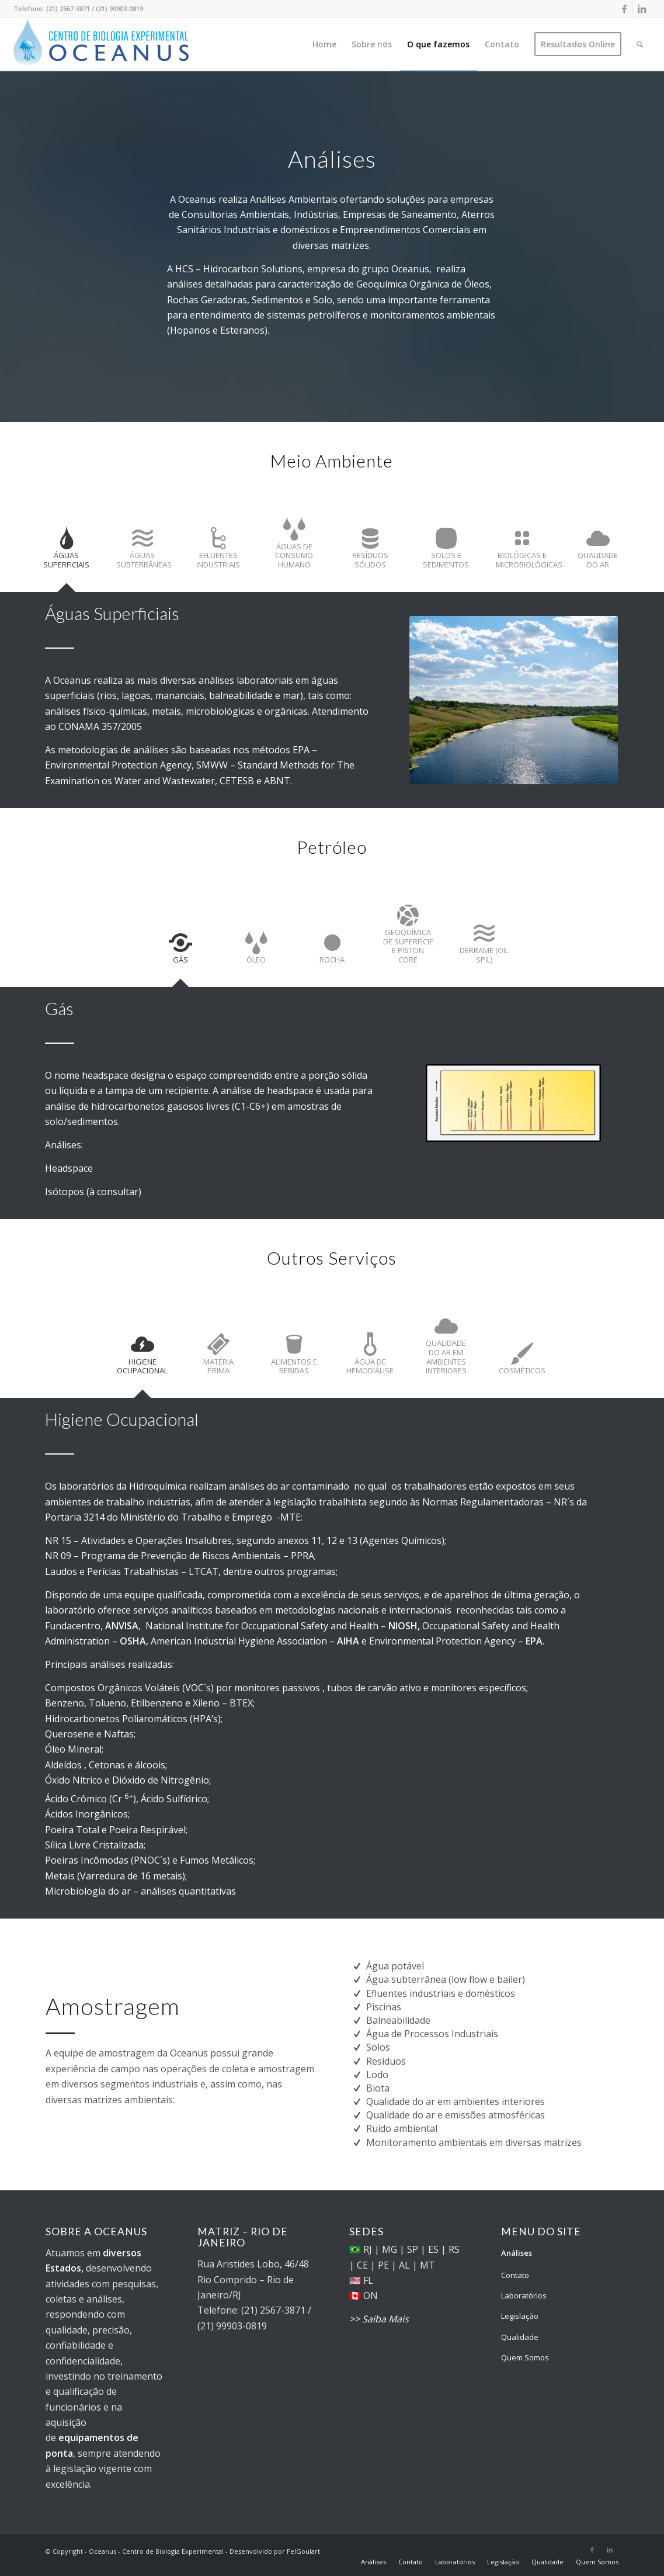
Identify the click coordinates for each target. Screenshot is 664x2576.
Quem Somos (525, 2357)
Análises (516, 2253)
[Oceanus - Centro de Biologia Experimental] (101, 44)
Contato (515, 2275)
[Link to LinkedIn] (642, 9)
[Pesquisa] (640, 44)
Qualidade (519, 2337)
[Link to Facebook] (624, 9)
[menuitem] (324, 44)
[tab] (67, 554)
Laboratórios (524, 2295)
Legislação (519, 2316)
